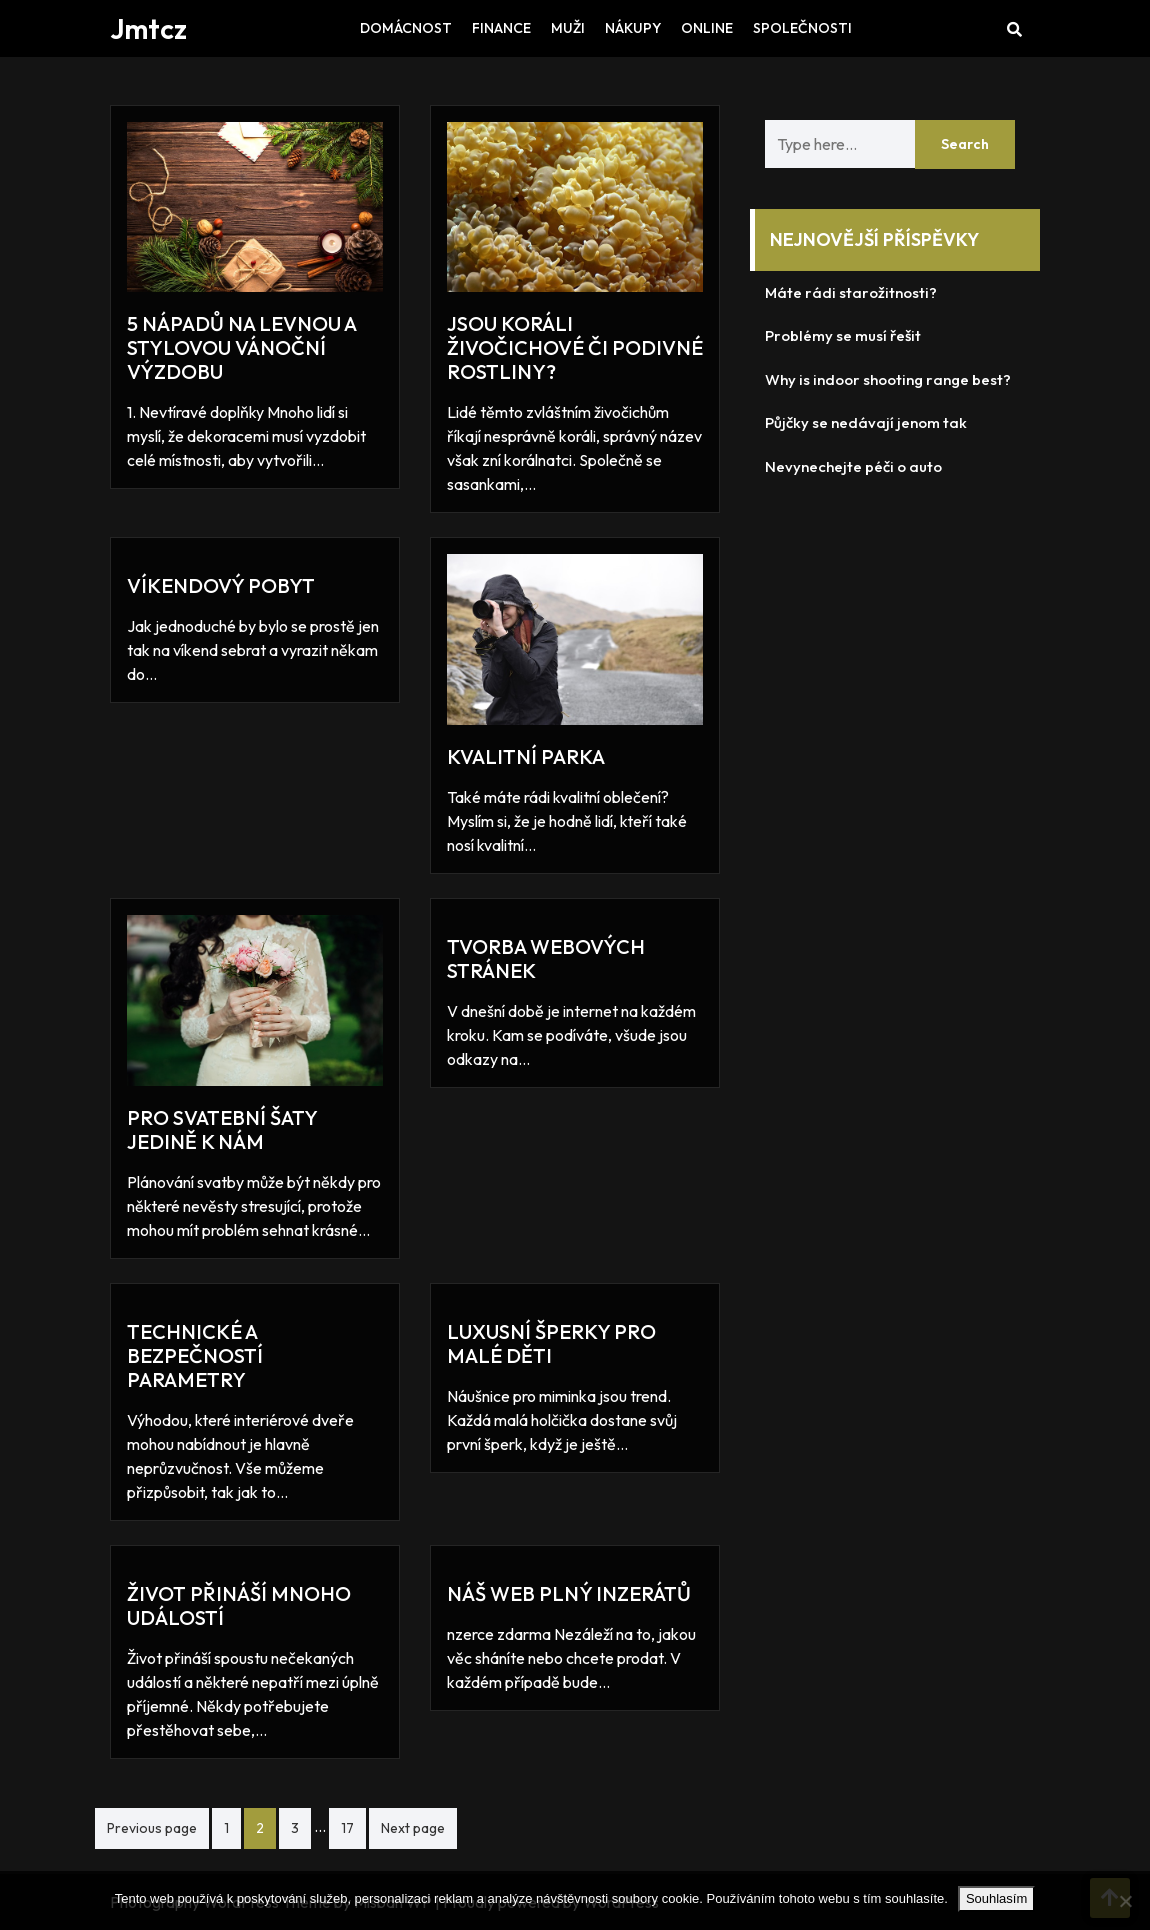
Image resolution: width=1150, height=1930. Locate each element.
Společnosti (802, 28)
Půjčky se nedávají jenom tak (866, 422)
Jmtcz (148, 28)
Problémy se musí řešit (843, 335)
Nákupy (633, 28)
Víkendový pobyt (221, 585)
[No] (1125, 1901)
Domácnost (406, 28)
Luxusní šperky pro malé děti (551, 1343)
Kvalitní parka (526, 756)
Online (707, 28)
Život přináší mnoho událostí (239, 1605)
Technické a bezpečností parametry (195, 1355)
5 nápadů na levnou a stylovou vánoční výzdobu (241, 347)
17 (347, 1828)
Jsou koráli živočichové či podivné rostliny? (575, 347)
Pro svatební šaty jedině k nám (222, 1129)
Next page (413, 1828)
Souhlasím (996, 1898)
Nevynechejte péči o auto (853, 466)
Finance (501, 28)
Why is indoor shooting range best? (888, 379)
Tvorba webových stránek (546, 958)
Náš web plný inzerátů (569, 1593)
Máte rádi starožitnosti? (851, 292)
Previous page (152, 1828)
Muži (568, 28)
